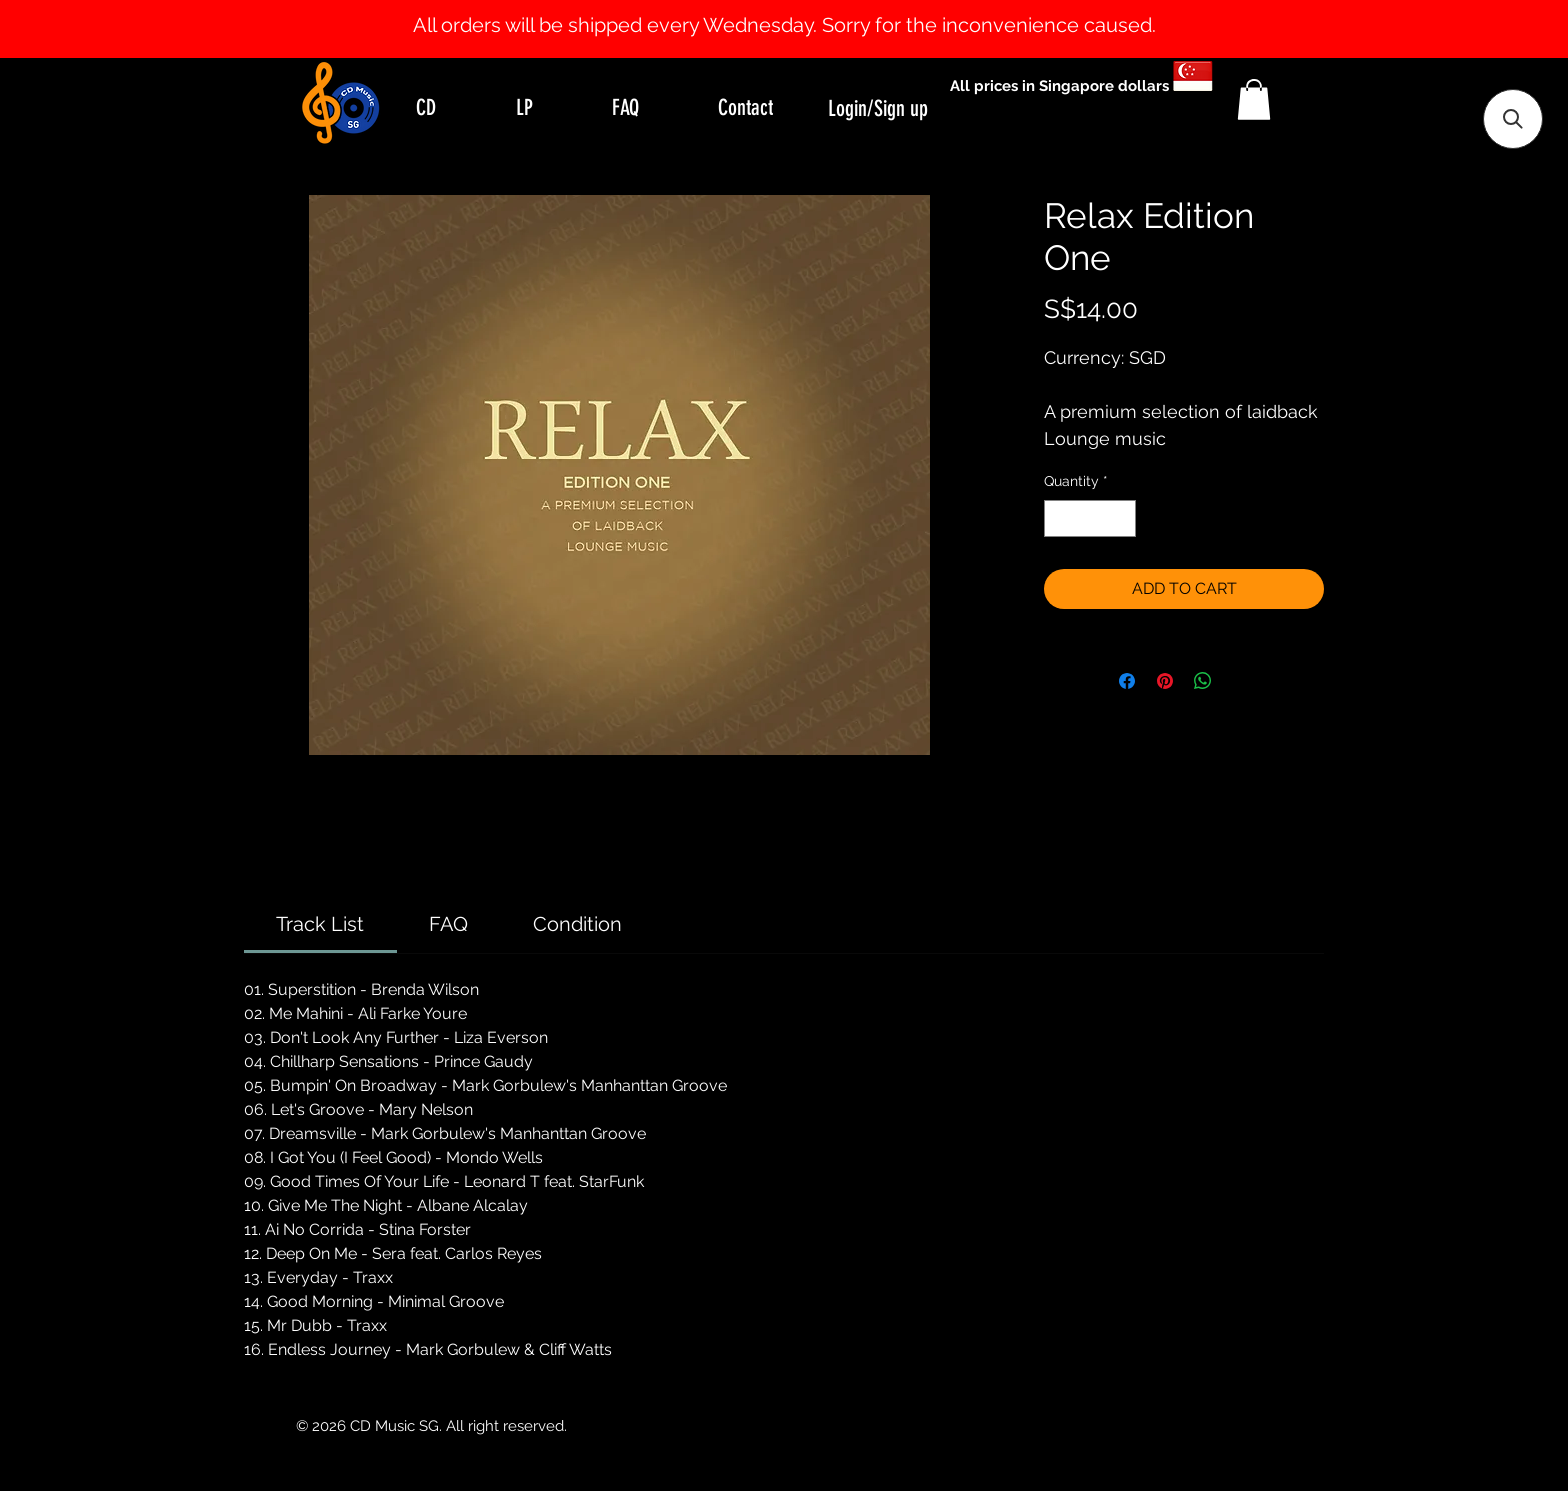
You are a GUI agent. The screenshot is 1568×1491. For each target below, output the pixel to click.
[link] (320, 924)
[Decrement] (1059, 518)
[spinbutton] (1090, 518)
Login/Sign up (878, 108)
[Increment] (1120, 518)
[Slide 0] (766, 8)
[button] (1254, 99)
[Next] (1455, 29)
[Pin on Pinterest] (1165, 681)
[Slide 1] (784, 8)
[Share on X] (1241, 681)
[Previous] (112, 29)
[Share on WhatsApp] (1203, 681)
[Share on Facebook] (1127, 681)
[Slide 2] (802, 8)
